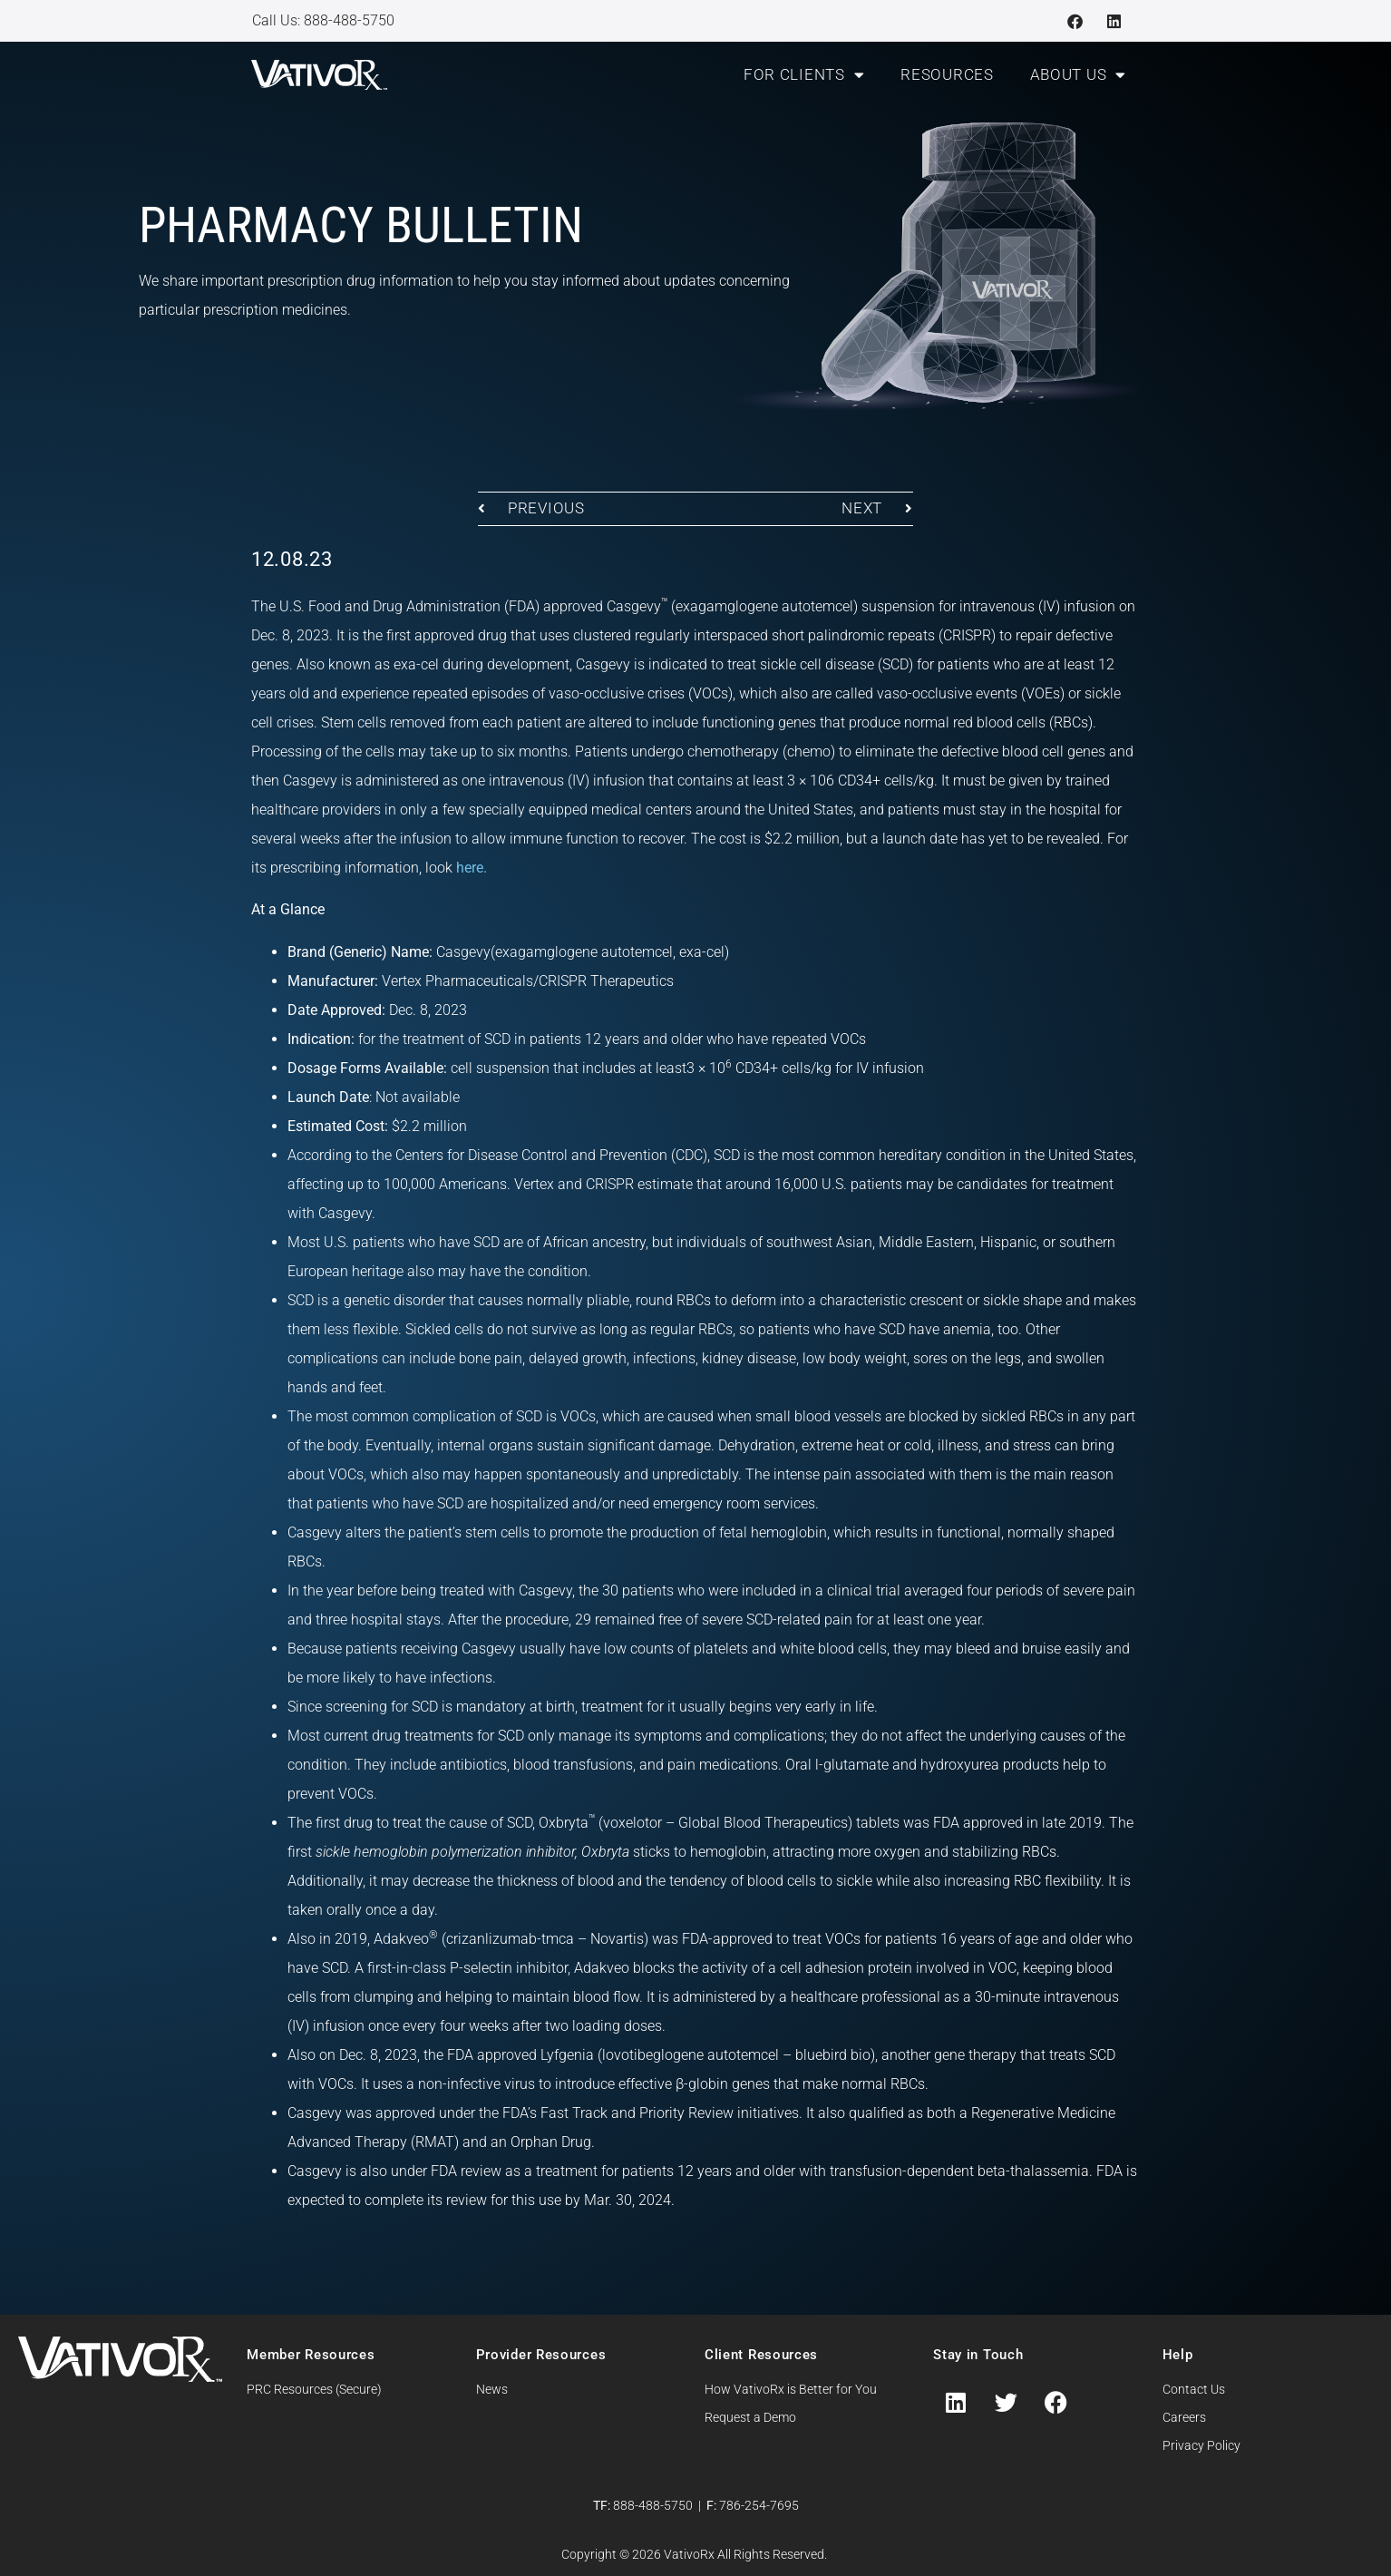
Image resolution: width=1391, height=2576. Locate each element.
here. (471, 867)
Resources (946, 74)
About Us (1078, 75)
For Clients (804, 75)
